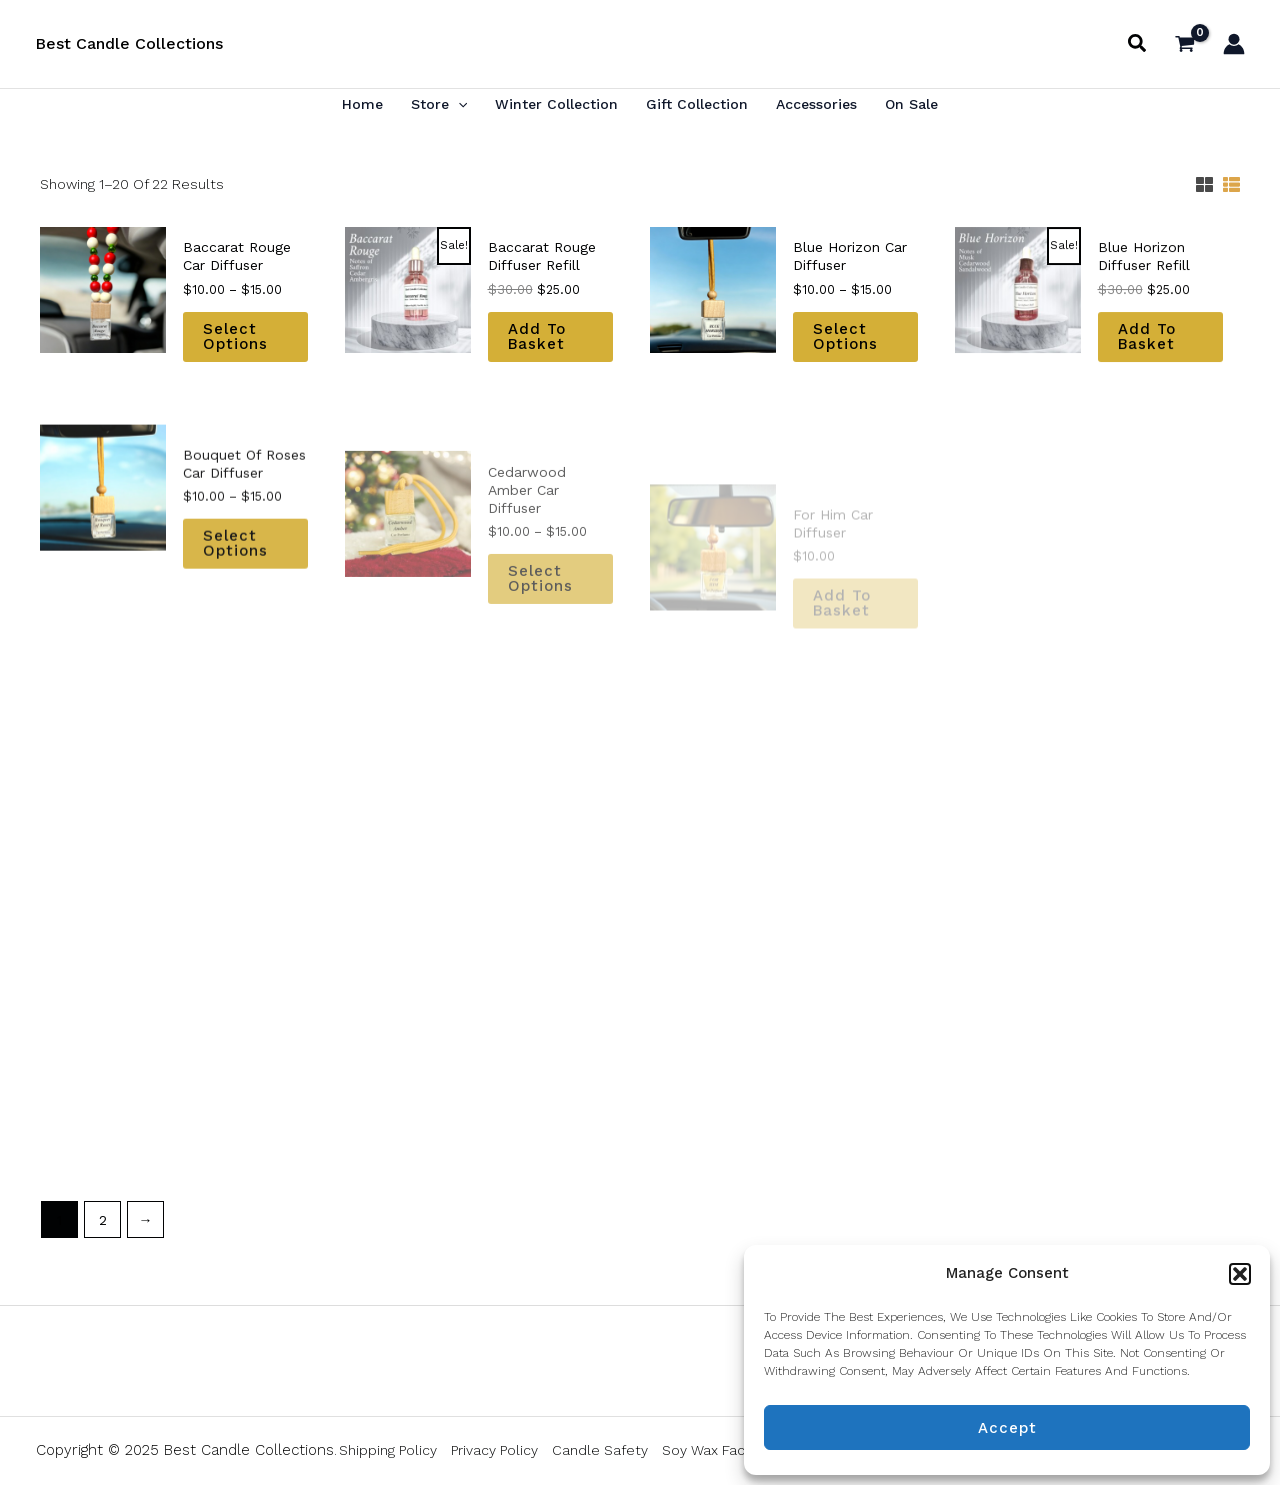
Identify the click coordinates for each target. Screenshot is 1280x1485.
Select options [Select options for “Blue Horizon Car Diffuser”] (845, 343)
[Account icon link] (1234, 44)
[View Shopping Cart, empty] (1185, 43)
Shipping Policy (388, 1450)
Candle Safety (600, 1450)
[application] (458, 104)
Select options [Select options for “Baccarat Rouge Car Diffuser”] (235, 336)
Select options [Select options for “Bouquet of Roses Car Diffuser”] (235, 597)
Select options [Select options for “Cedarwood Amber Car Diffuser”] (540, 633)
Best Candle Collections (129, 43)
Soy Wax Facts (710, 1450)
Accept (1007, 1428)
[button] (1240, 1274)
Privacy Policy (494, 1450)
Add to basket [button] (537, 337)
